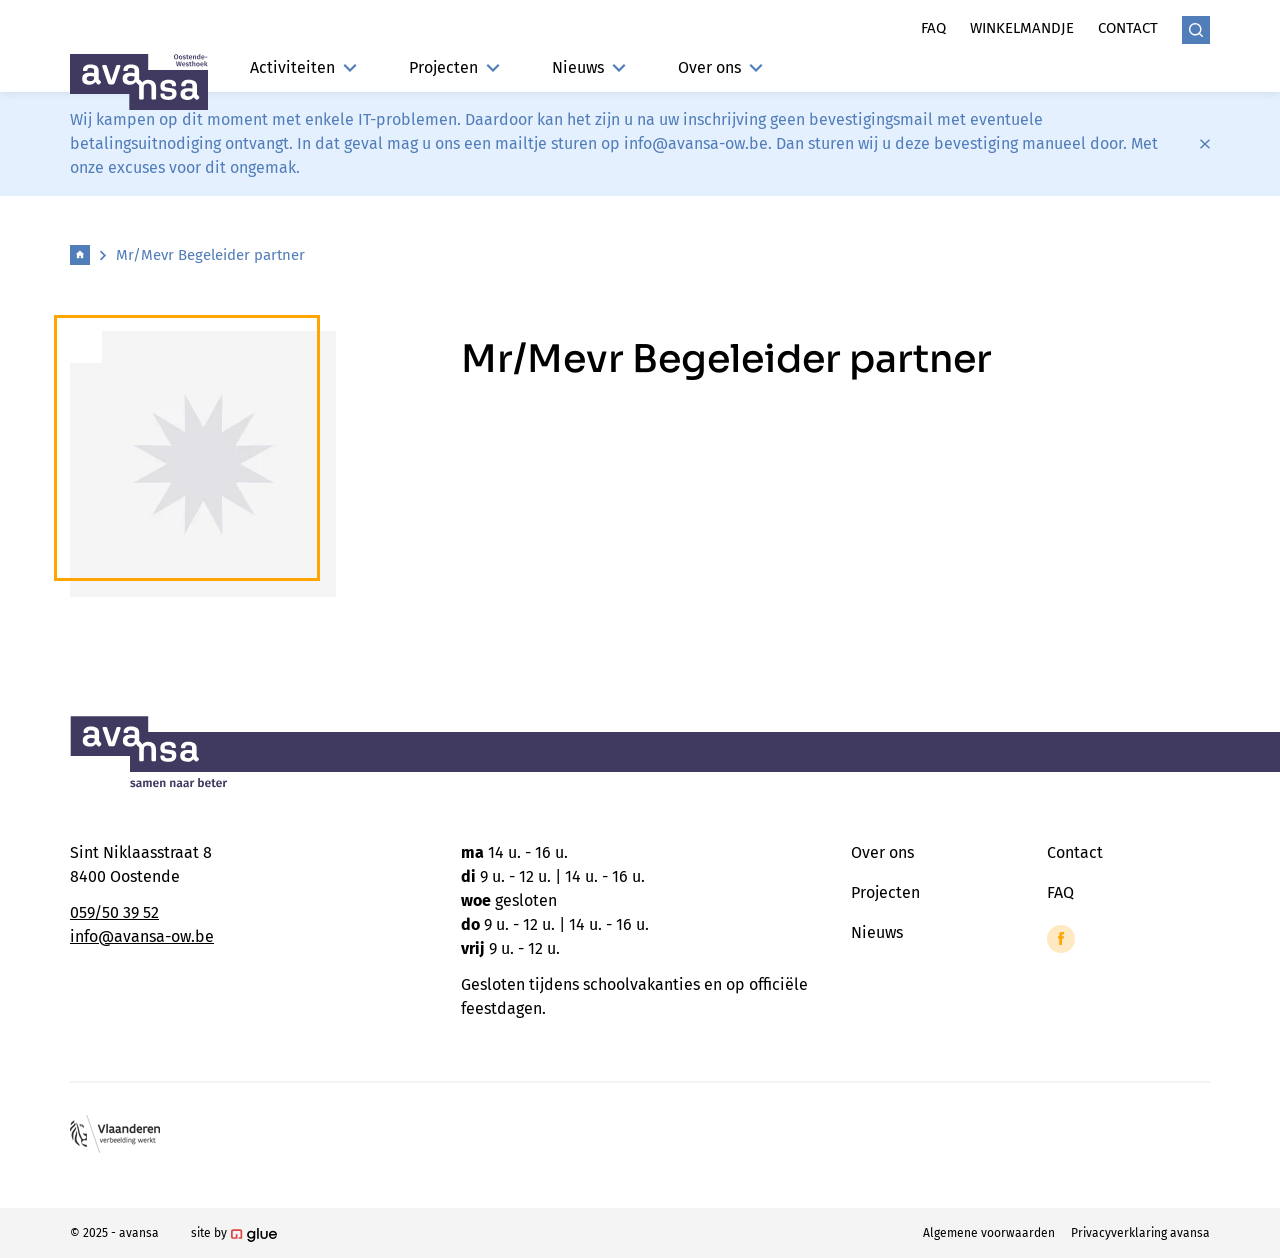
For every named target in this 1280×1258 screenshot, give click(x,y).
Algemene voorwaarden (989, 1233)
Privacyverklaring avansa (1140, 1233)
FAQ (1060, 892)
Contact (1128, 28)
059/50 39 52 (114, 912)
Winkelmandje (1022, 28)
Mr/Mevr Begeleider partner (210, 255)
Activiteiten (303, 67)
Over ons (720, 67)
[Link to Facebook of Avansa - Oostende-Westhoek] (1061, 939)
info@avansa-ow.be (142, 936)
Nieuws (589, 67)
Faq (933, 28)
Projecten (454, 67)
